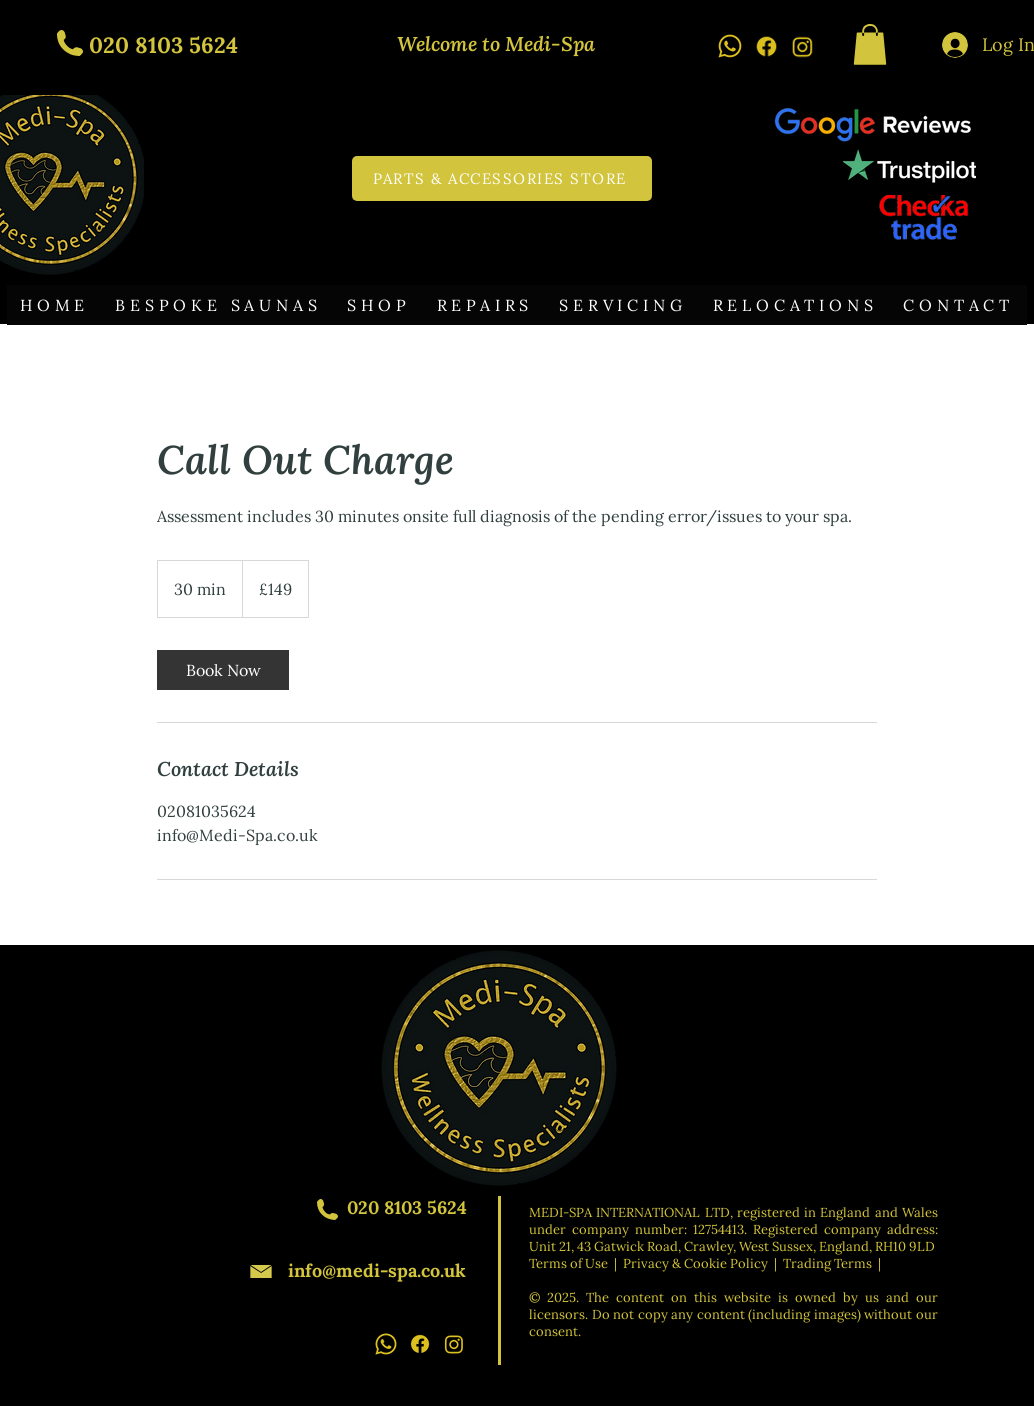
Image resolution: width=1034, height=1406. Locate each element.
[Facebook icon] (766, 46)
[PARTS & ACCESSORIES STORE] (502, 178)
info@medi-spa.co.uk (377, 1270)
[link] (223, 670)
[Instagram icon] (802, 46)
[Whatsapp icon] (730, 46)
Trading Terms (827, 1263)
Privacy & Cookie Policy (695, 1263)
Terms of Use (568, 1263)
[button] (870, 44)
